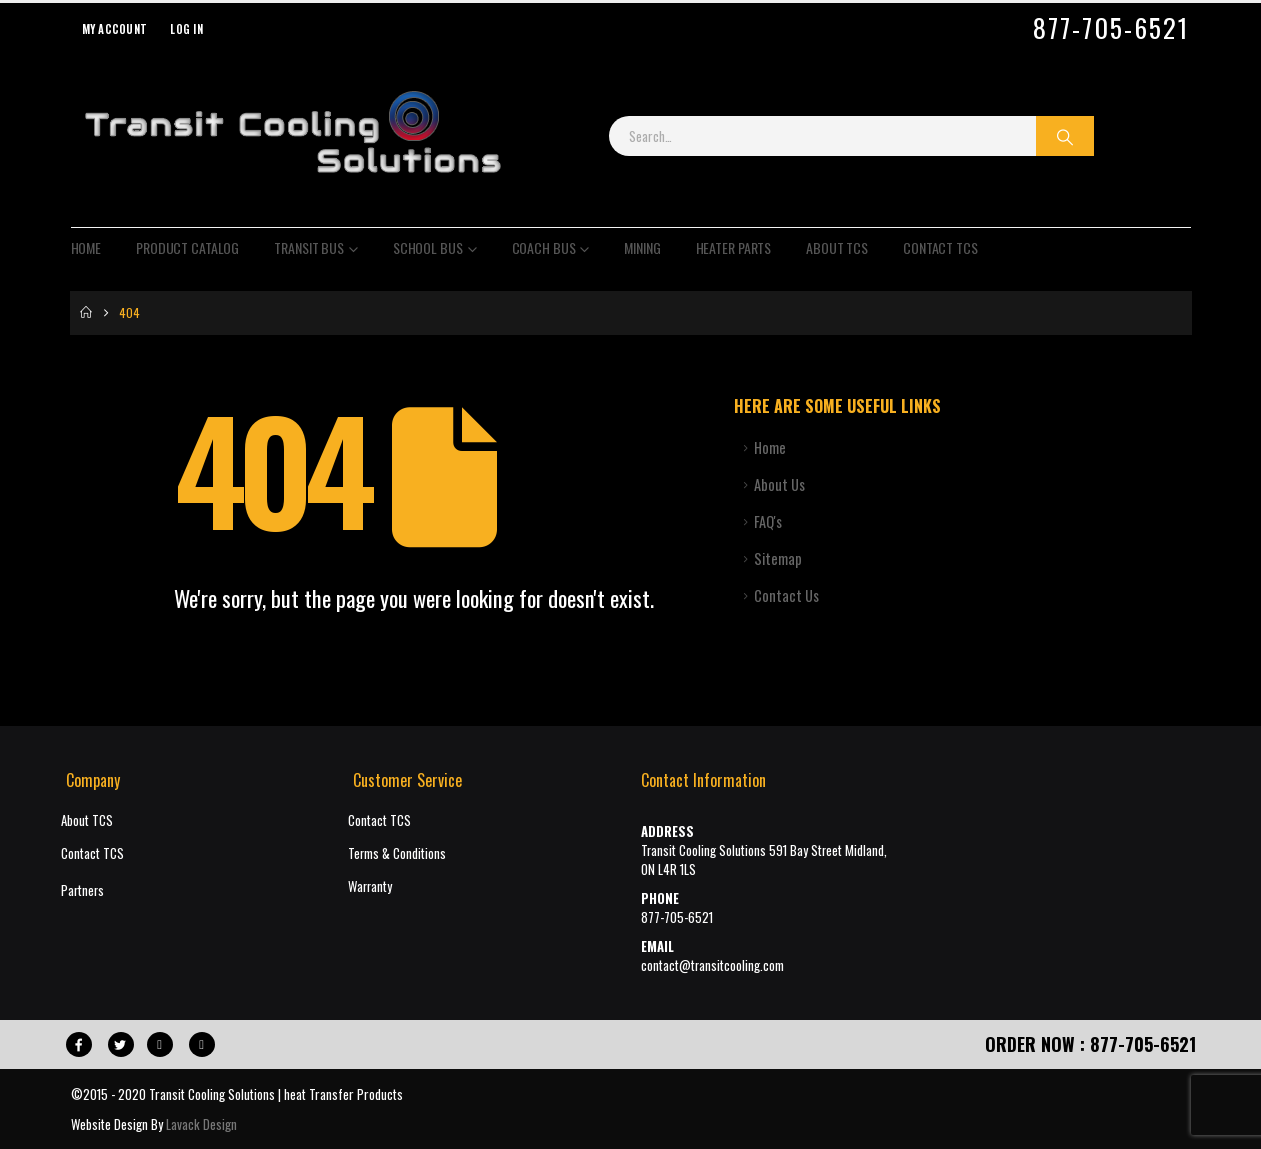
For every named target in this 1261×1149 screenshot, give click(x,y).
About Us (779, 484)
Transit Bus (309, 247)
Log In (186, 29)
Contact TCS (940, 247)
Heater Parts (734, 247)
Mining (642, 247)
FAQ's (768, 521)
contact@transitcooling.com (712, 965)
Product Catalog (187, 247)
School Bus (428, 247)
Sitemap (778, 558)
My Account (115, 29)
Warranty (370, 886)
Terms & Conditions (397, 853)
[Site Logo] (292, 136)
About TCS (837, 247)
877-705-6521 (1111, 28)
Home (86, 247)
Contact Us (786, 595)
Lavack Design (201, 1124)
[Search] (1065, 136)
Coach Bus (544, 247)
